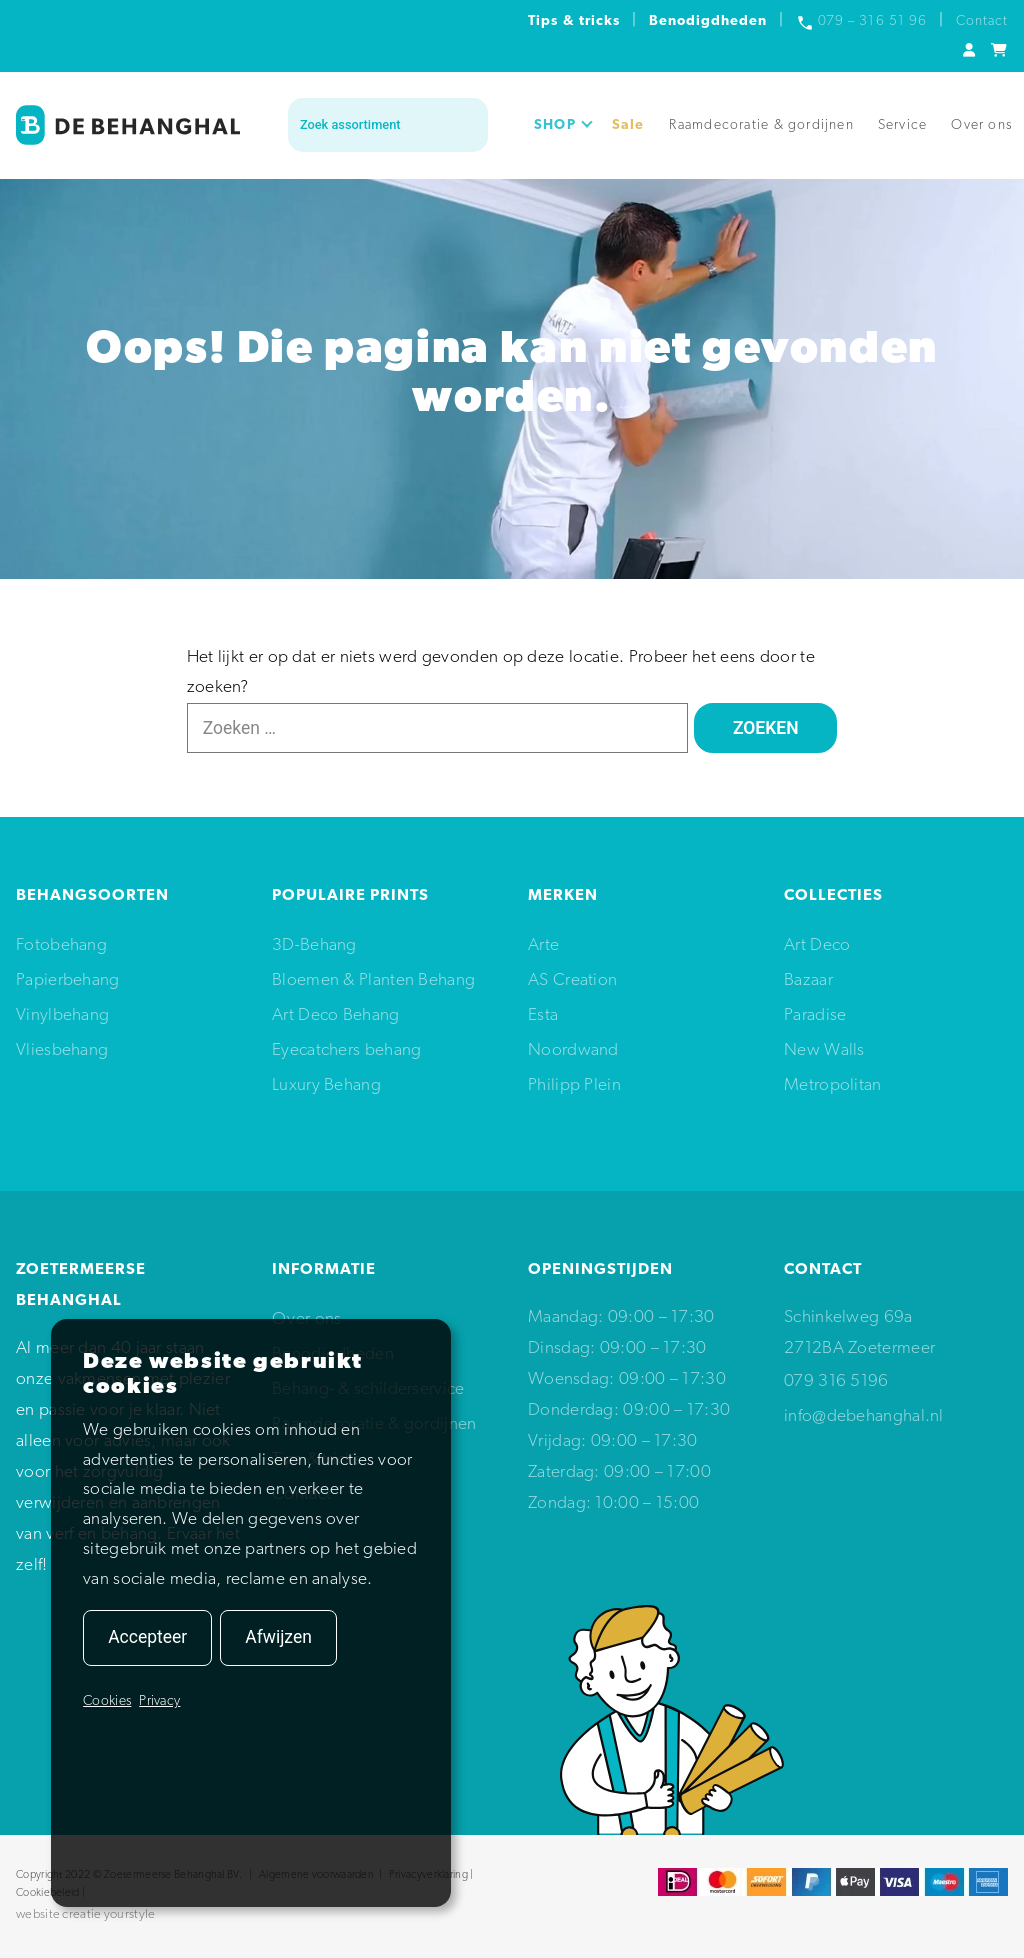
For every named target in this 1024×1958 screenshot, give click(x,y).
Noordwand (573, 1050)
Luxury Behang (326, 1085)
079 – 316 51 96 (872, 21)
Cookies (107, 1701)
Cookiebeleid (48, 1893)
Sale (628, 125)
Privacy (159, 1701)
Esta (543, 1015)
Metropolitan (833, 1085)
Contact (982, 21)
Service (902, 125)
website (38, 1914)
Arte (543, 945)
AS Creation (572, 980)
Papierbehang (68, 980)
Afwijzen (278, 1637)
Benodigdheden (708, 21)
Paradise (815, 1015)
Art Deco (817, 945)
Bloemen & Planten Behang (373, 980)
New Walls (824, 1050)
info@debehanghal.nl (864, 1416)
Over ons (981, 125)
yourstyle (130, 1914)
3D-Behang (314, 945)
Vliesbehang (62, 1050)
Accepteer (147, 1637)
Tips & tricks (574, 21)
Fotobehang (61, 945)
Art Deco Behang (336, 1015)
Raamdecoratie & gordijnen (761, 125)
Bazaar (808, 980)
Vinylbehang (62, 1015)
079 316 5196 (836, 1381)
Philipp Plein (574, 1085)
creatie (81, 1914)
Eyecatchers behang (346, 1050)
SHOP (563, 125)
